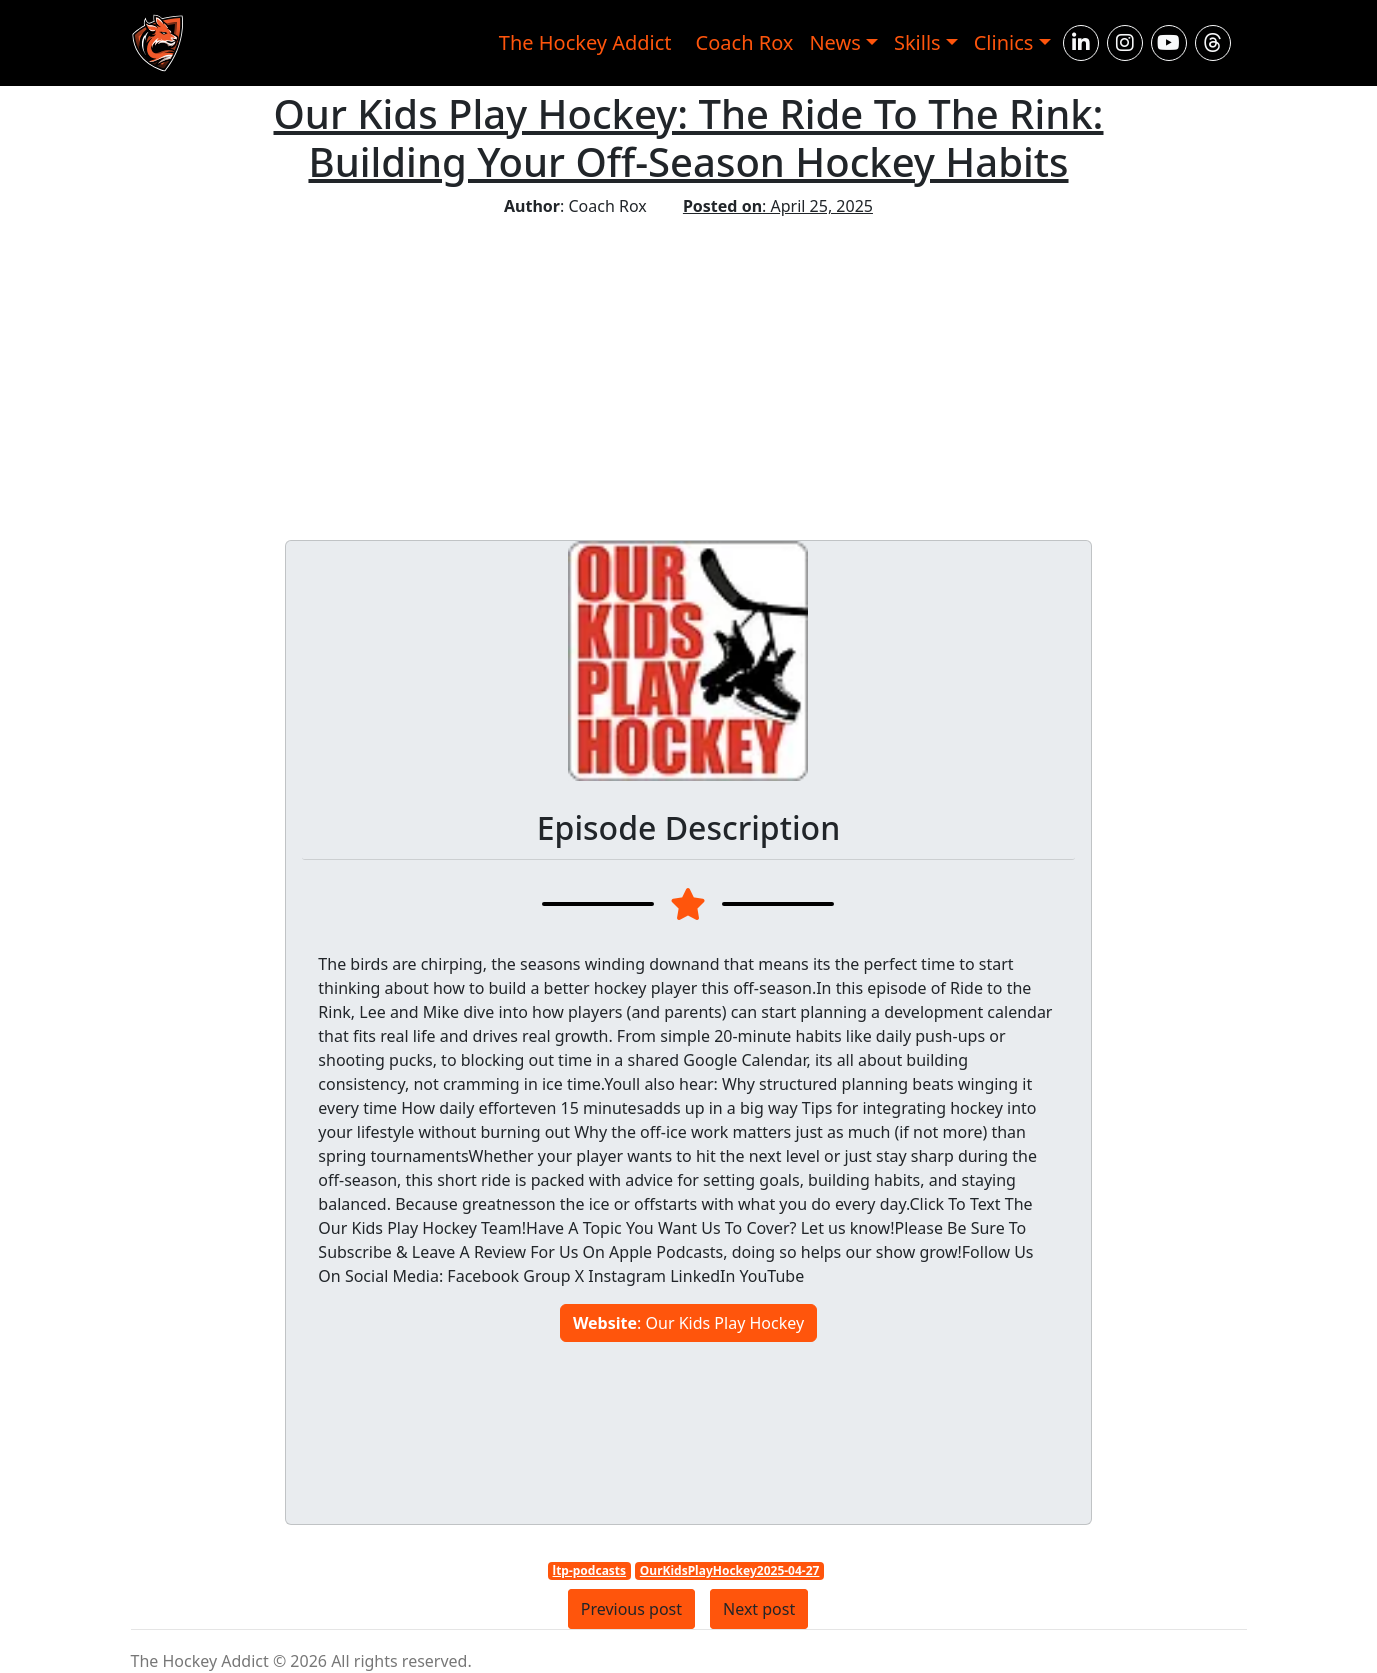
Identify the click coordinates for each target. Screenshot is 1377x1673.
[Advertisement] (688, 368)
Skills (917, 42)
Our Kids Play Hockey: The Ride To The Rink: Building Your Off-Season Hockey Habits (689, 137)
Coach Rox (745, 42)
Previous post (631, 1609)
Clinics (1004, 42)
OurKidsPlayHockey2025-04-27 (730, 1570)
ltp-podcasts (590, 1570)
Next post (759, 1609)
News (834, 42)
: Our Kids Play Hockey (688, 1323)
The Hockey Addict (585, 42)
